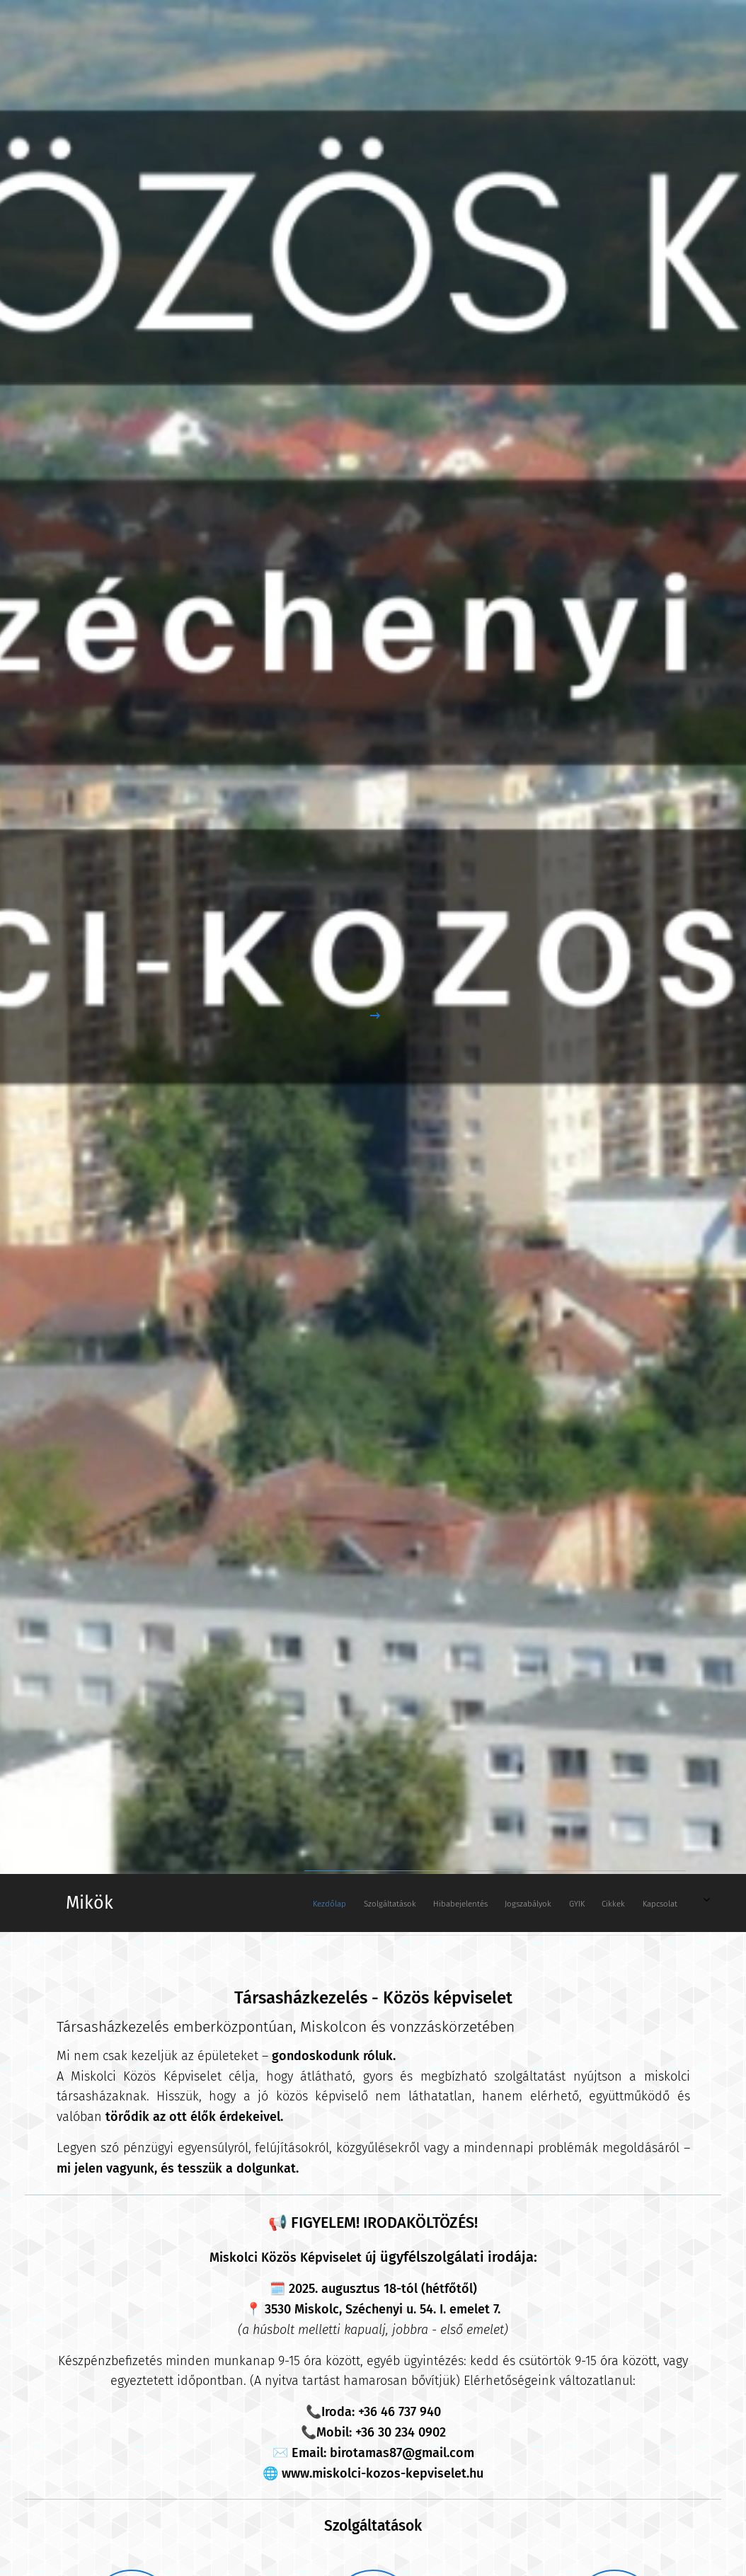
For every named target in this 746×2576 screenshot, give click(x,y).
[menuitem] (530, 1903)
